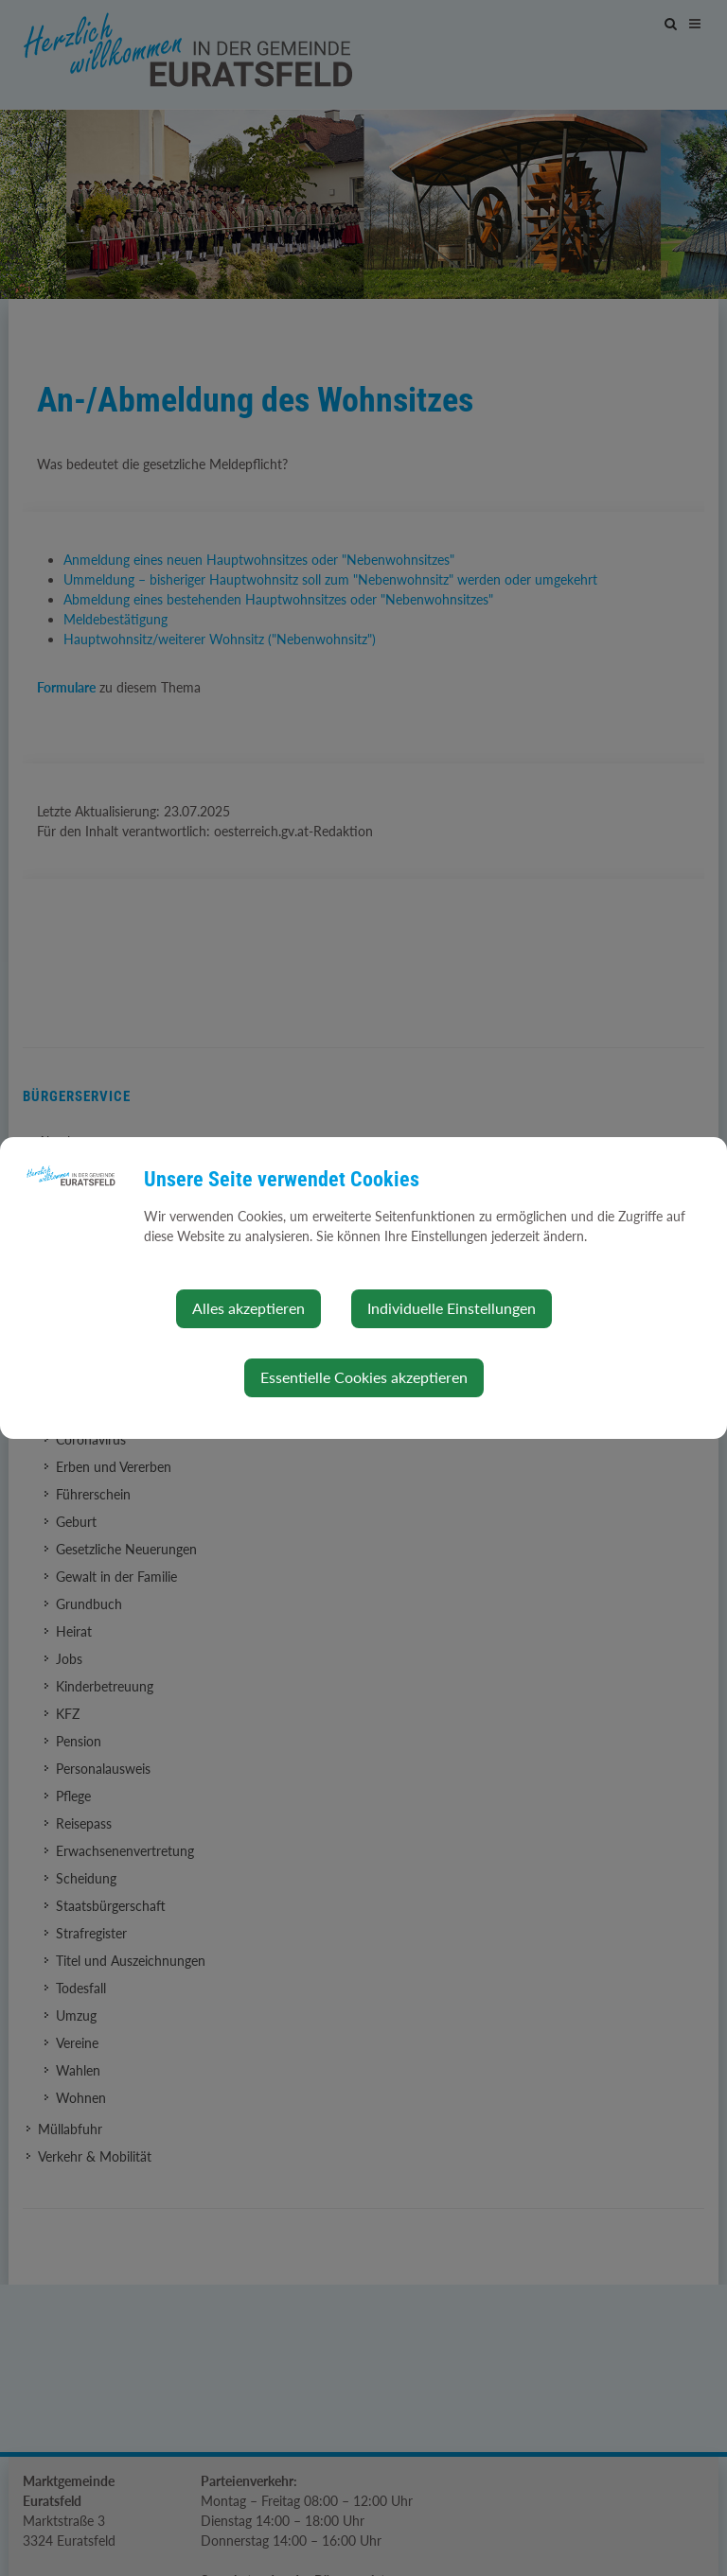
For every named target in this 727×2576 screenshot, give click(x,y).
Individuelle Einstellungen (451, 1308)
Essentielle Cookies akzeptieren (364, 1377)
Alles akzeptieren (248, 1308)
